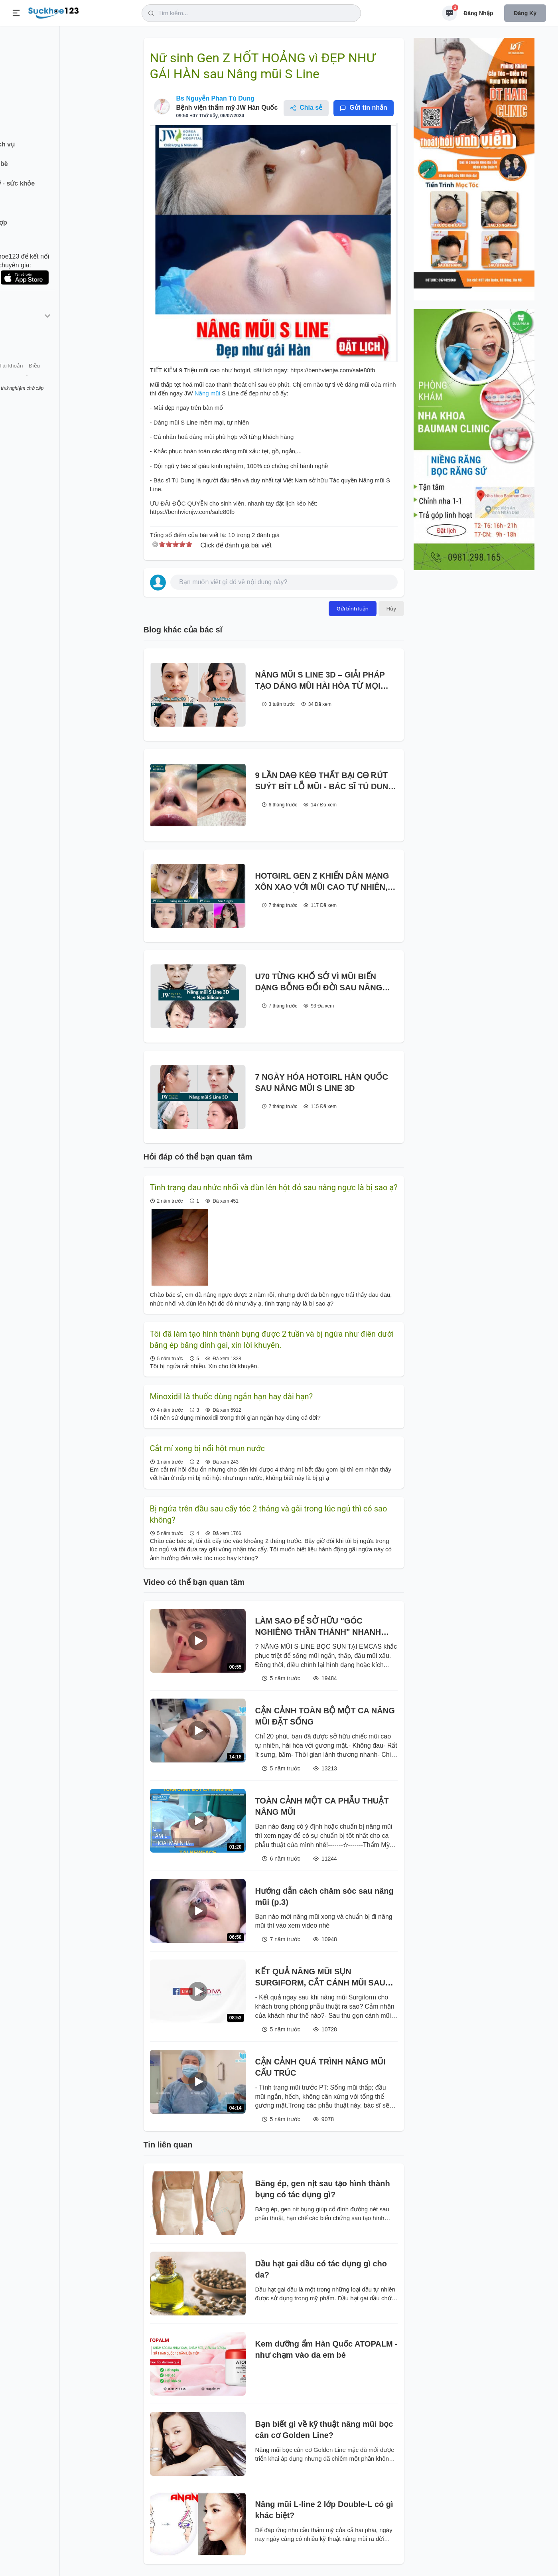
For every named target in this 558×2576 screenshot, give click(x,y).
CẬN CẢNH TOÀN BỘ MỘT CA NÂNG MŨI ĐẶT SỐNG (325, 1716)
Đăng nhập (478, 13)
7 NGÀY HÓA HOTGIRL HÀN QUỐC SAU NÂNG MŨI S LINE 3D (321, 1082)
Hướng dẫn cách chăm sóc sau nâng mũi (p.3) (324, 1896)
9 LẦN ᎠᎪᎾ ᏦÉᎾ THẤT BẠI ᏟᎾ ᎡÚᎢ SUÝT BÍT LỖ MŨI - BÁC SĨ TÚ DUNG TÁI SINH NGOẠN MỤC (324, 781)
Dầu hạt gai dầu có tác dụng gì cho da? (321, 2269)
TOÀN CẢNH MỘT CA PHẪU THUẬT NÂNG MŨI (322, 1806)
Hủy (391, 608)
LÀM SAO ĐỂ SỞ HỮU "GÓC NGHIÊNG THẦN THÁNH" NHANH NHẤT (318, 1627)
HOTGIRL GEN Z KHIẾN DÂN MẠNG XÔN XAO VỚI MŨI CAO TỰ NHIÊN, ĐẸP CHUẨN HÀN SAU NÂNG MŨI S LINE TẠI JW (322, 882)
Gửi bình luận (353, 608)
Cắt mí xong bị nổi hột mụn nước (207, 1448)
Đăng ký (525, 13)
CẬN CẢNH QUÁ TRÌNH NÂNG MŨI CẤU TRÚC (320, 2067)
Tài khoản (71, 378)
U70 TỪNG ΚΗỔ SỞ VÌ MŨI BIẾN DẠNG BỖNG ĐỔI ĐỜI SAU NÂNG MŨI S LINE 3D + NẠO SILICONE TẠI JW (323, 982)
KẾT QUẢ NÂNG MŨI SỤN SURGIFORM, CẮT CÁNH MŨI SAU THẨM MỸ (320, 1977)
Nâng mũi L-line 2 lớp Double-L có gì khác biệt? (324, 2510)
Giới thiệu (18, 378)
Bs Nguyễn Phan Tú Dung (215, 98)
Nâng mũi (207, 393)
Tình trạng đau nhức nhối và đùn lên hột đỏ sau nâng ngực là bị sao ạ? (274, 1187)
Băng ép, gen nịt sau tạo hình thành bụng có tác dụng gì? (322, 2189)
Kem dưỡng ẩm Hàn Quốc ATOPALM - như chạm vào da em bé (326, 2349)
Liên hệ (44, 378)
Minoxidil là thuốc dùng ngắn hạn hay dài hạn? (231, 1396)
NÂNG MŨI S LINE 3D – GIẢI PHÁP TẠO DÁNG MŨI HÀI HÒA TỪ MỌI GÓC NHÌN (320, 680)
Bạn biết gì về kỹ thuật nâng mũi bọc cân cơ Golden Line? (324, 2430)
